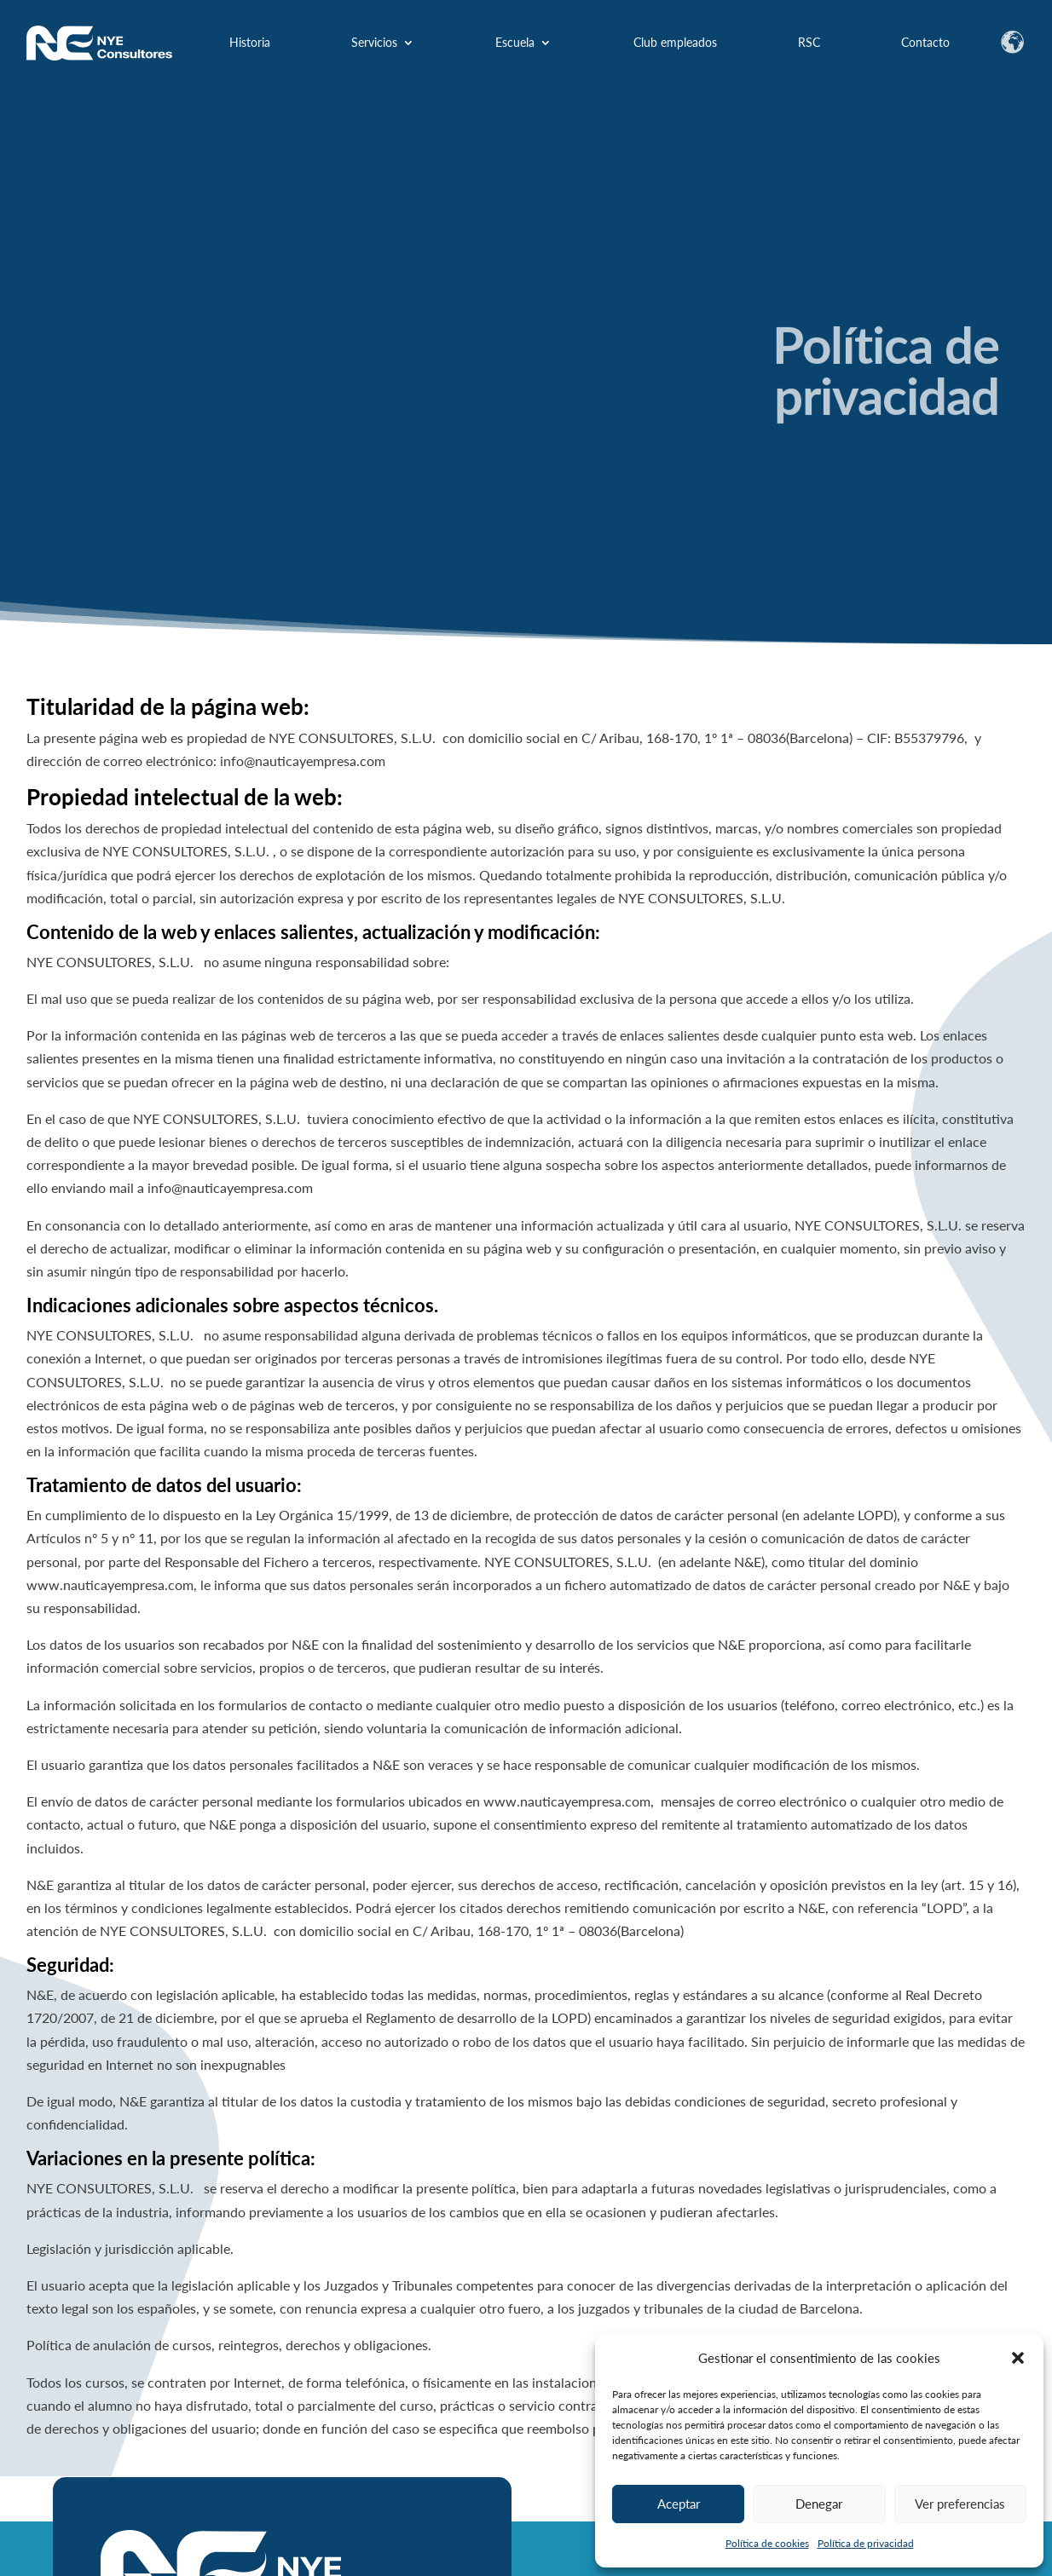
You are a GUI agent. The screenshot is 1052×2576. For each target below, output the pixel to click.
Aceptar (678, 2503)
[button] (1017, 2357)
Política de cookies (767, 2543)
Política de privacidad (866, 2543)
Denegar (818, 2503)
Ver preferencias (960, 2503)
